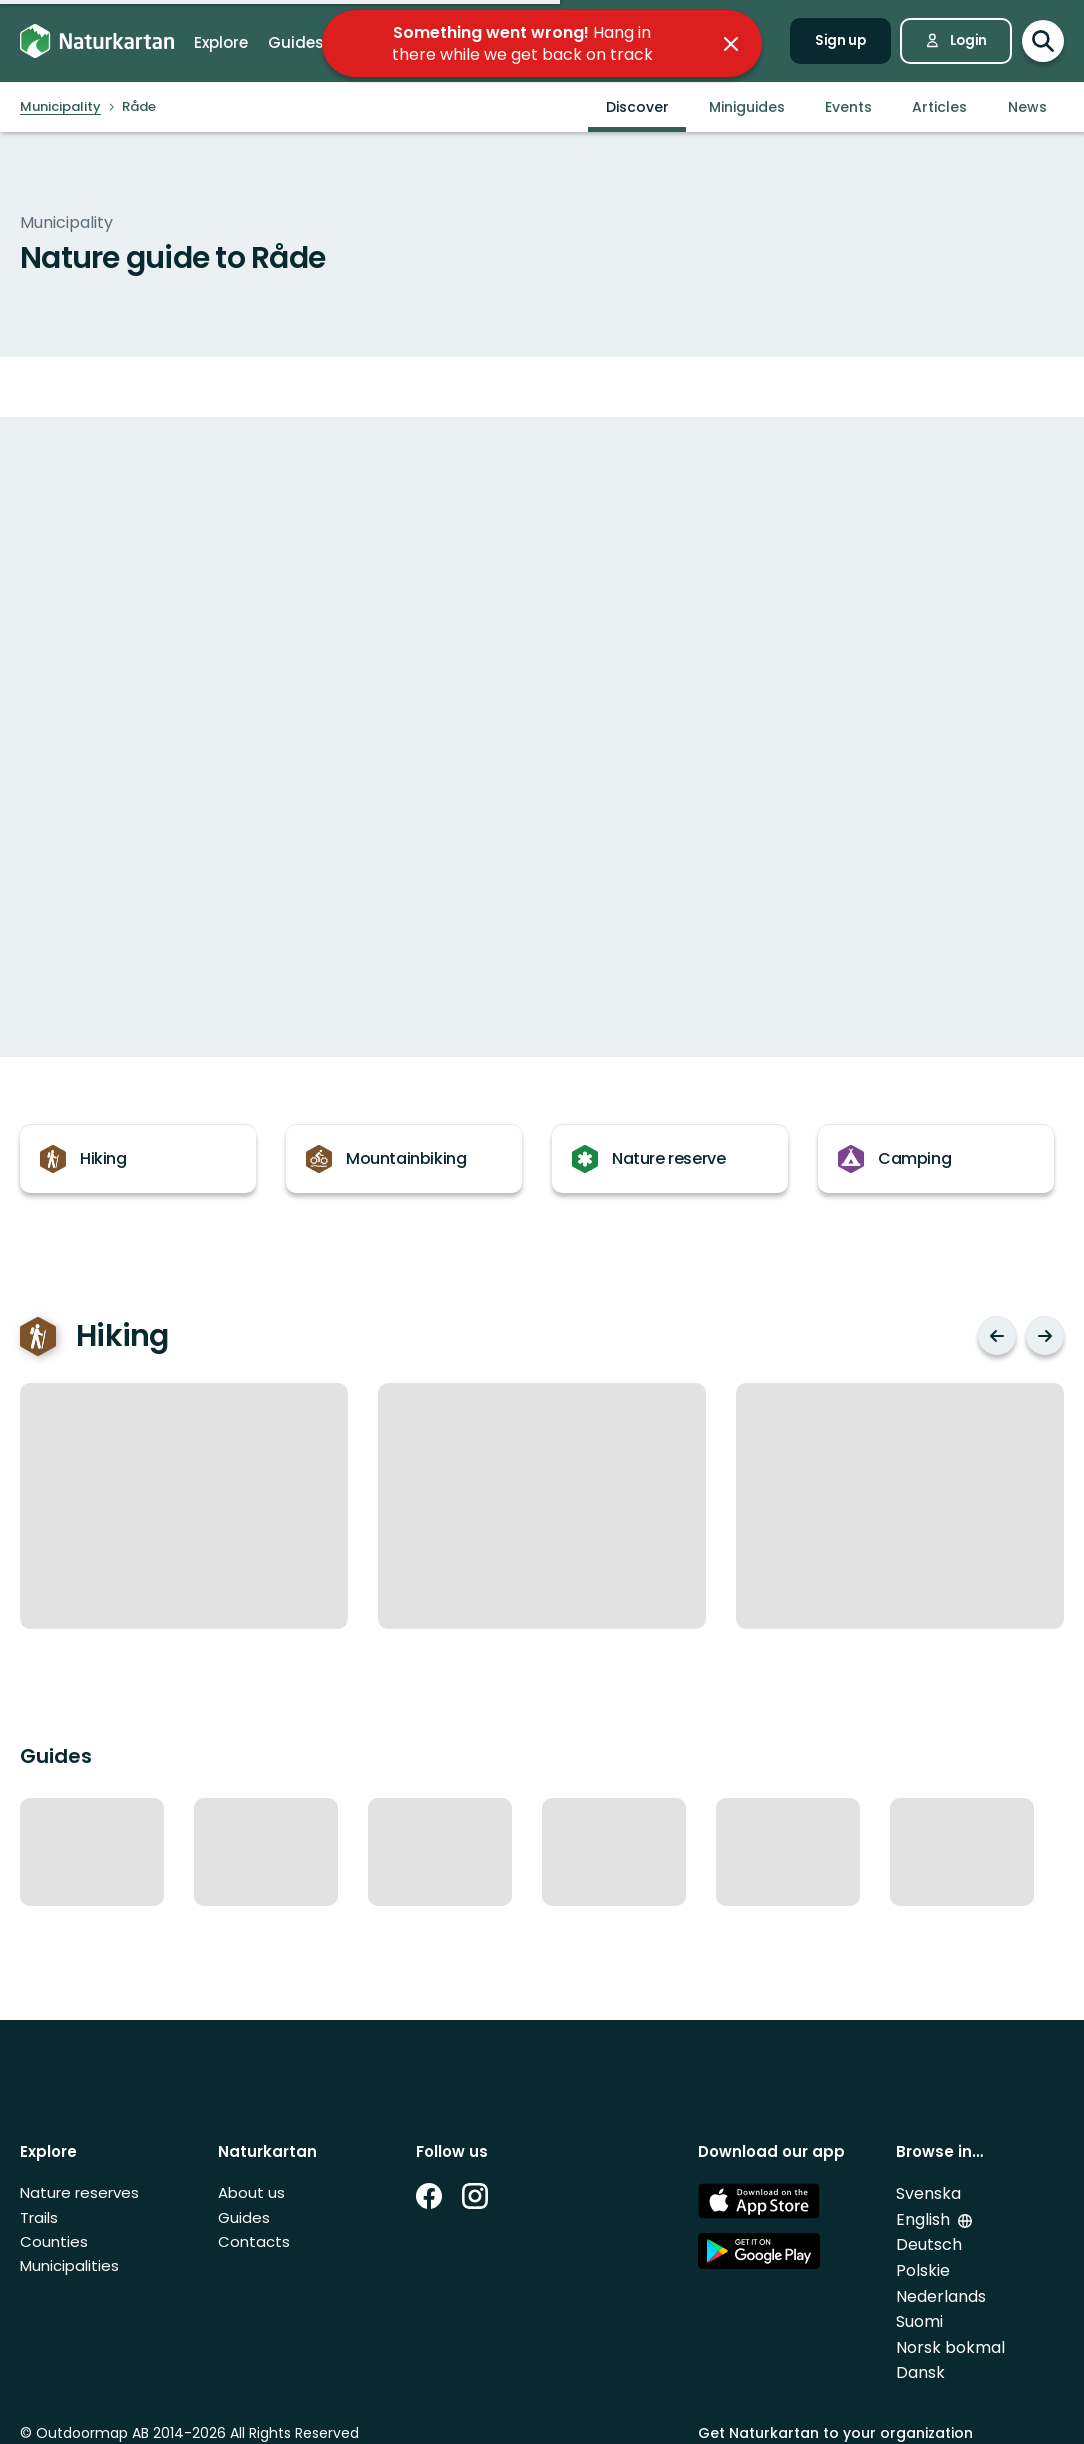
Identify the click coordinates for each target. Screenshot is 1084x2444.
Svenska (928, 2193)
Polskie (923, 2270)
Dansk (920, 2372)
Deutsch (929, 2244)
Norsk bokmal (950, 2347)
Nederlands (941, 2296)
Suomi (919, 2321)
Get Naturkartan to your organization (835, 2433)
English (925, 2219)
